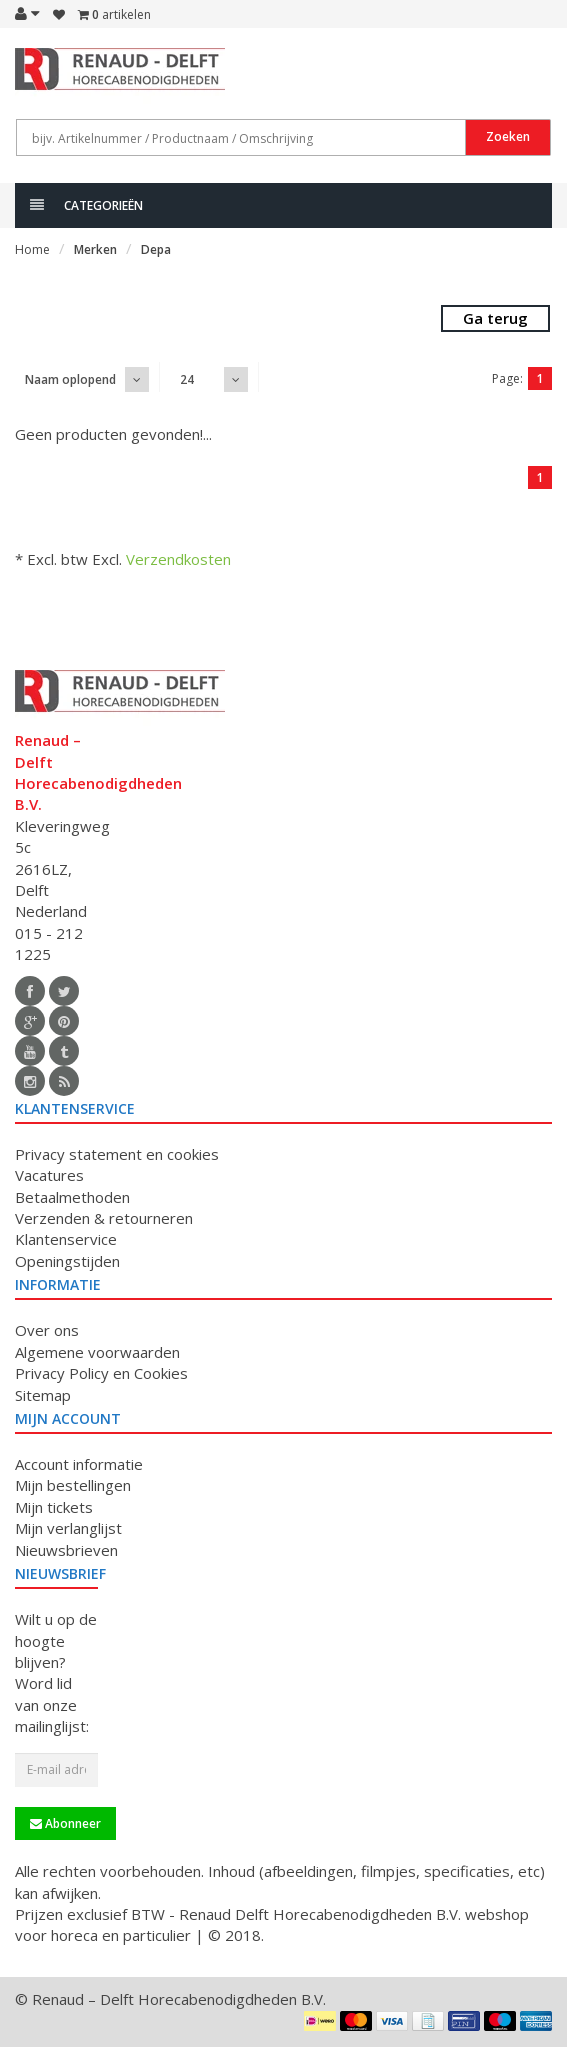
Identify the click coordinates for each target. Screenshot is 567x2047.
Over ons (47, 1330)
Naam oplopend (70, 379)
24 (187, 379)
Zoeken (508, 136)
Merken (95, 249)
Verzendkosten (178, 559)
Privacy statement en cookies (117, 1154)
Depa (156, 249)
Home (32, 249)
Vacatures (49, 1175)
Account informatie (79, 1464)
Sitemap (43, 1395)
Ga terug (495, 318)
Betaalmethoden (72, 1197)
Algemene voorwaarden (97, 1352)
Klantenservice (66, 1239)
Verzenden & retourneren (104, 1218)
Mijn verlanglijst (68, 1528)
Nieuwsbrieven (66, 1550)
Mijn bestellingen (73, 1485)
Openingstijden (67, 1261)
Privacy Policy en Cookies (101, 1373)
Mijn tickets (54, 1507)
